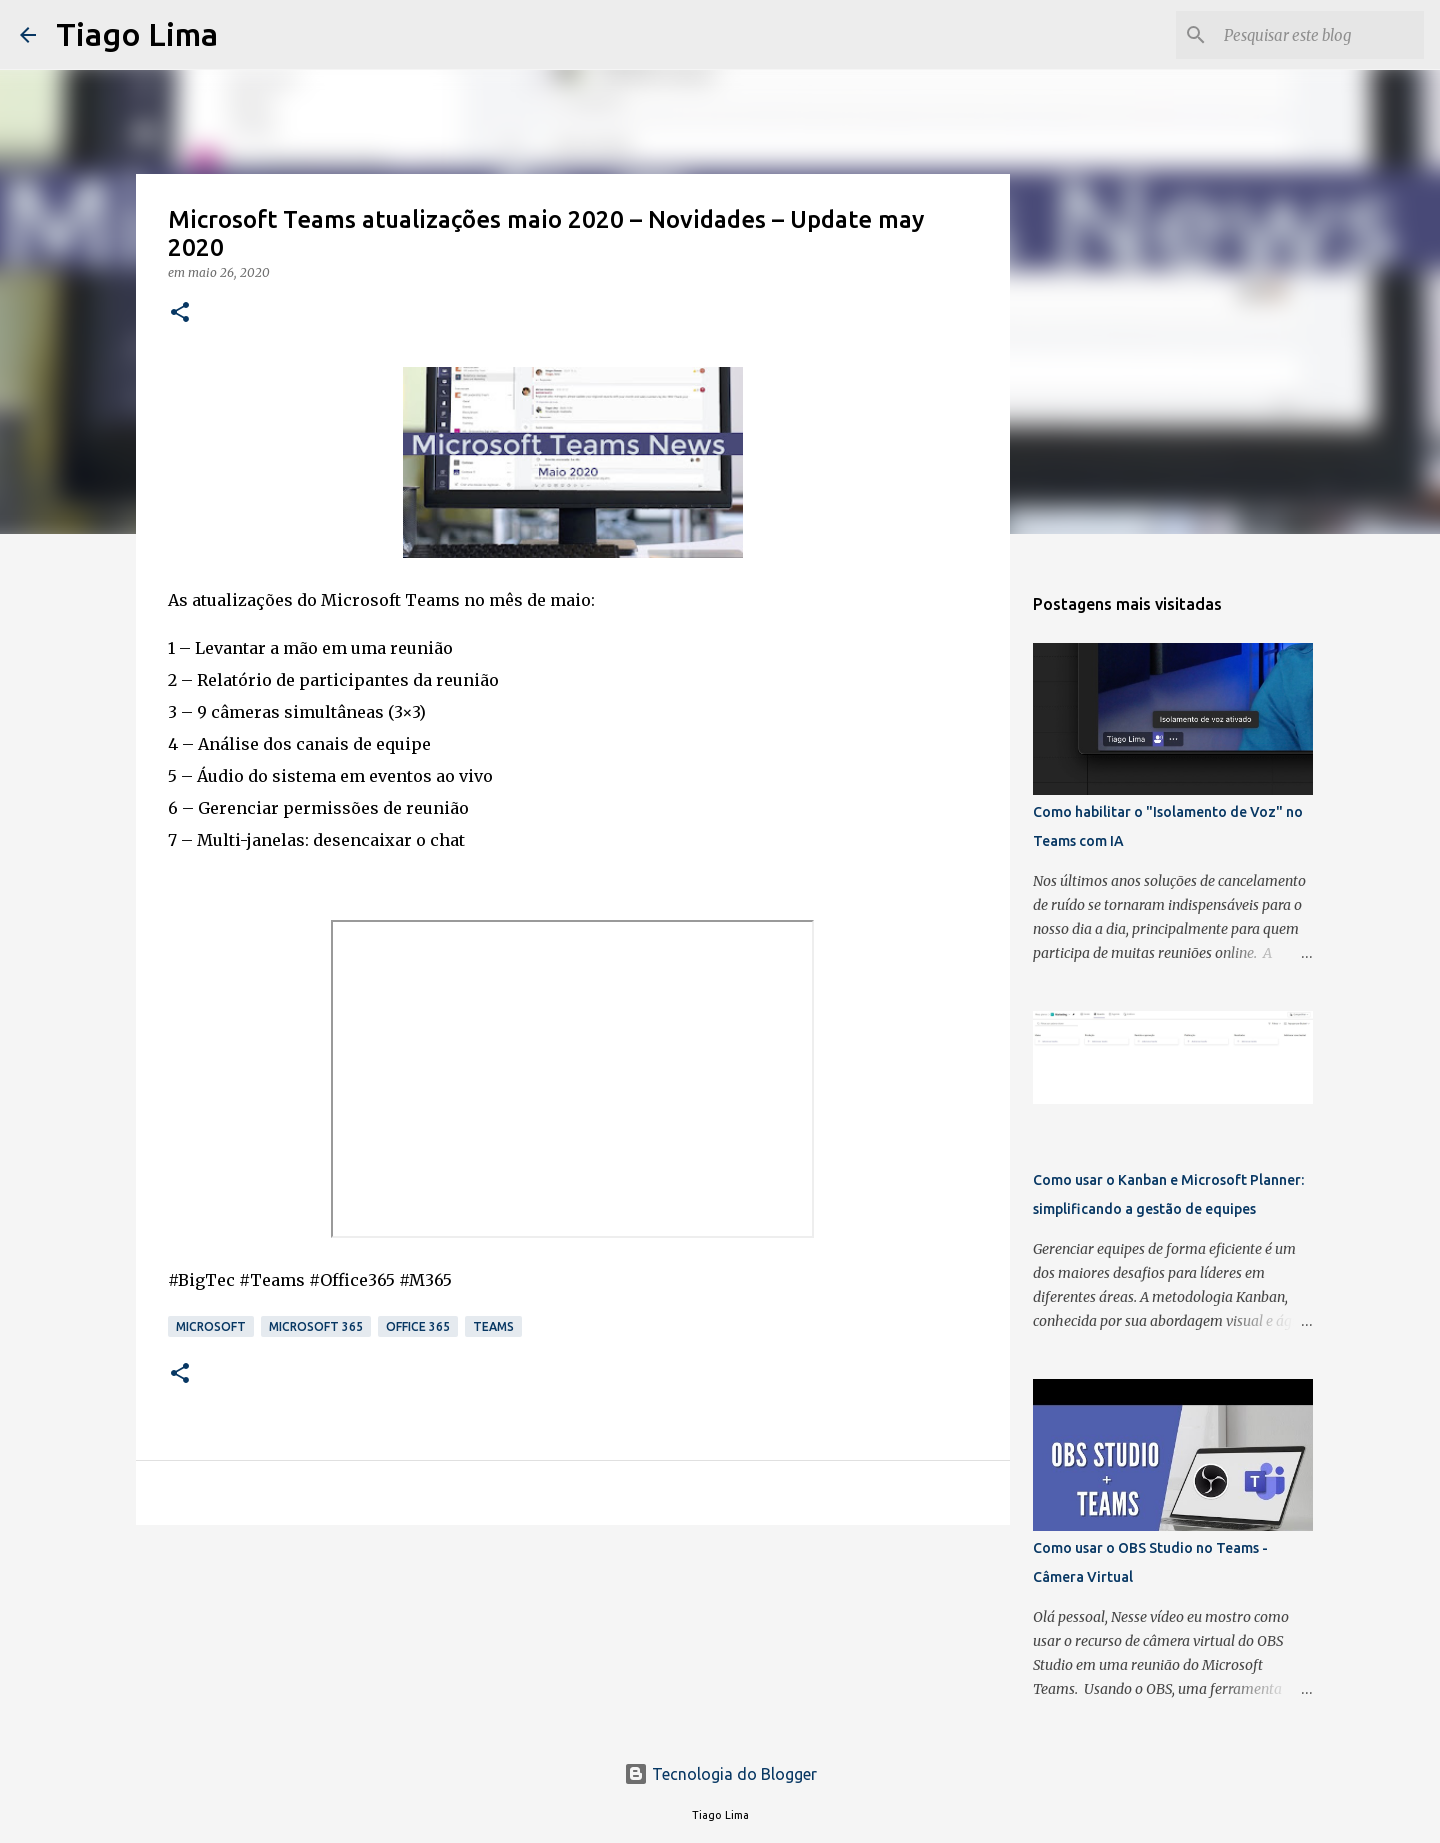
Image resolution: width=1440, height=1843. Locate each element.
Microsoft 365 (316, 1326)
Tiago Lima (137, 34)
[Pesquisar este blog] (1319, 35)
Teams (493, 1326)
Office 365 (418, 1326)
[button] (180, 313)
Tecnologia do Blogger (720, 1774)
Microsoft (211, 1326)
